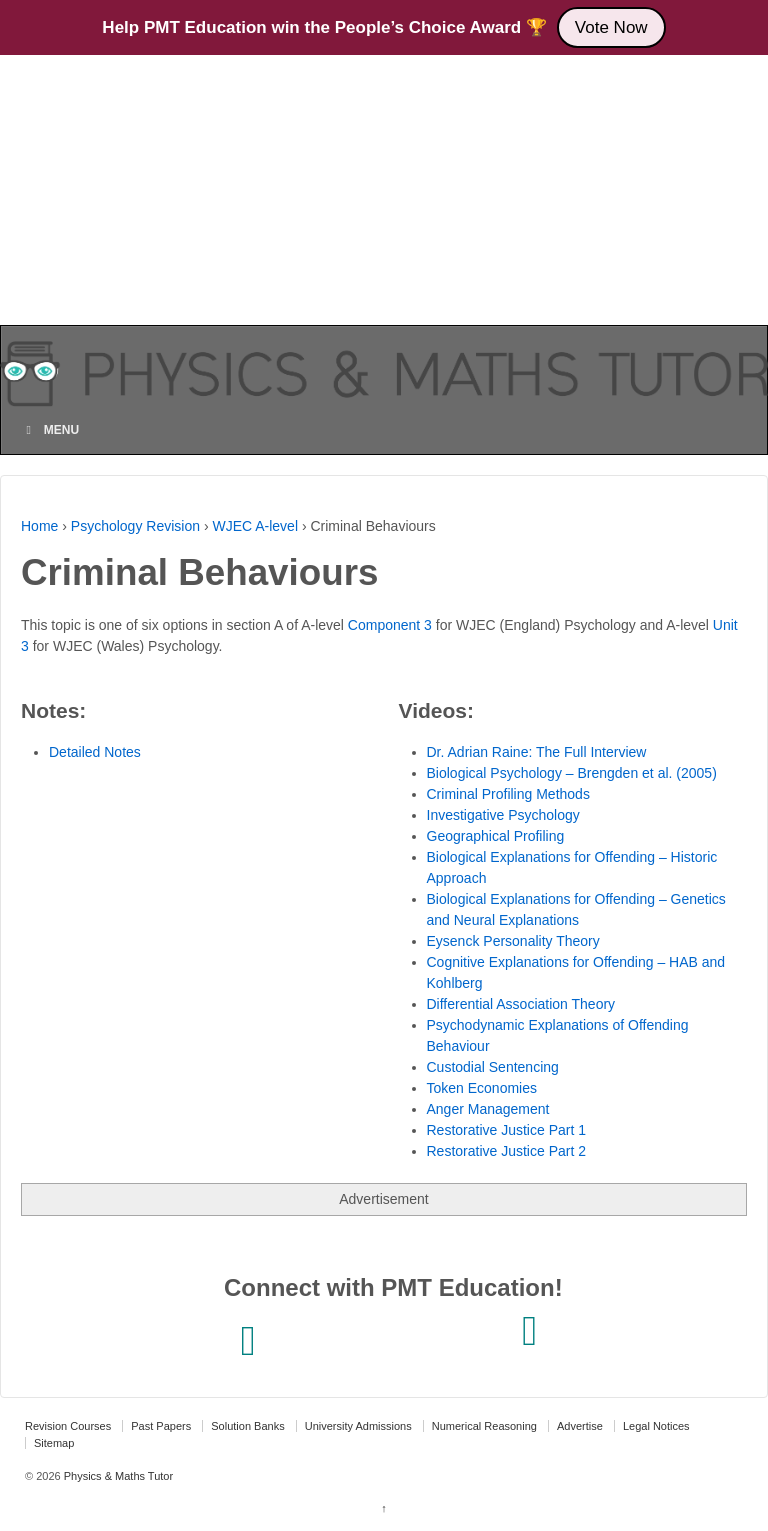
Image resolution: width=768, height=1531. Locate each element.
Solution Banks (247, 1426)
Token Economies (482, 1088)
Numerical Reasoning (484, 1426)
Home (39, 526)
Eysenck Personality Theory (513, 941)
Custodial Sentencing (493, 1067)
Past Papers (161, 1426)
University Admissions (358, 1426)
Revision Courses (68, 1426)
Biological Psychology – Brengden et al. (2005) (572, 773)
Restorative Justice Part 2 (507, 1151)
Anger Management (488, 1109)
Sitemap (54, 1443)
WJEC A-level (255, 526)
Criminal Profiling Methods (508, 794)
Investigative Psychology (503, 815)
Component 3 (390, 625)
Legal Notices (656, 1426)
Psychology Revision (135, 526)
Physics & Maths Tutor (117, 1476)
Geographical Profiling (496, 836)
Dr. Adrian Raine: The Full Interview (537, 752)
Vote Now (611, 27)
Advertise (580, 1426)
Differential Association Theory (521, 1004)
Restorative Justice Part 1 (507, 1130)
